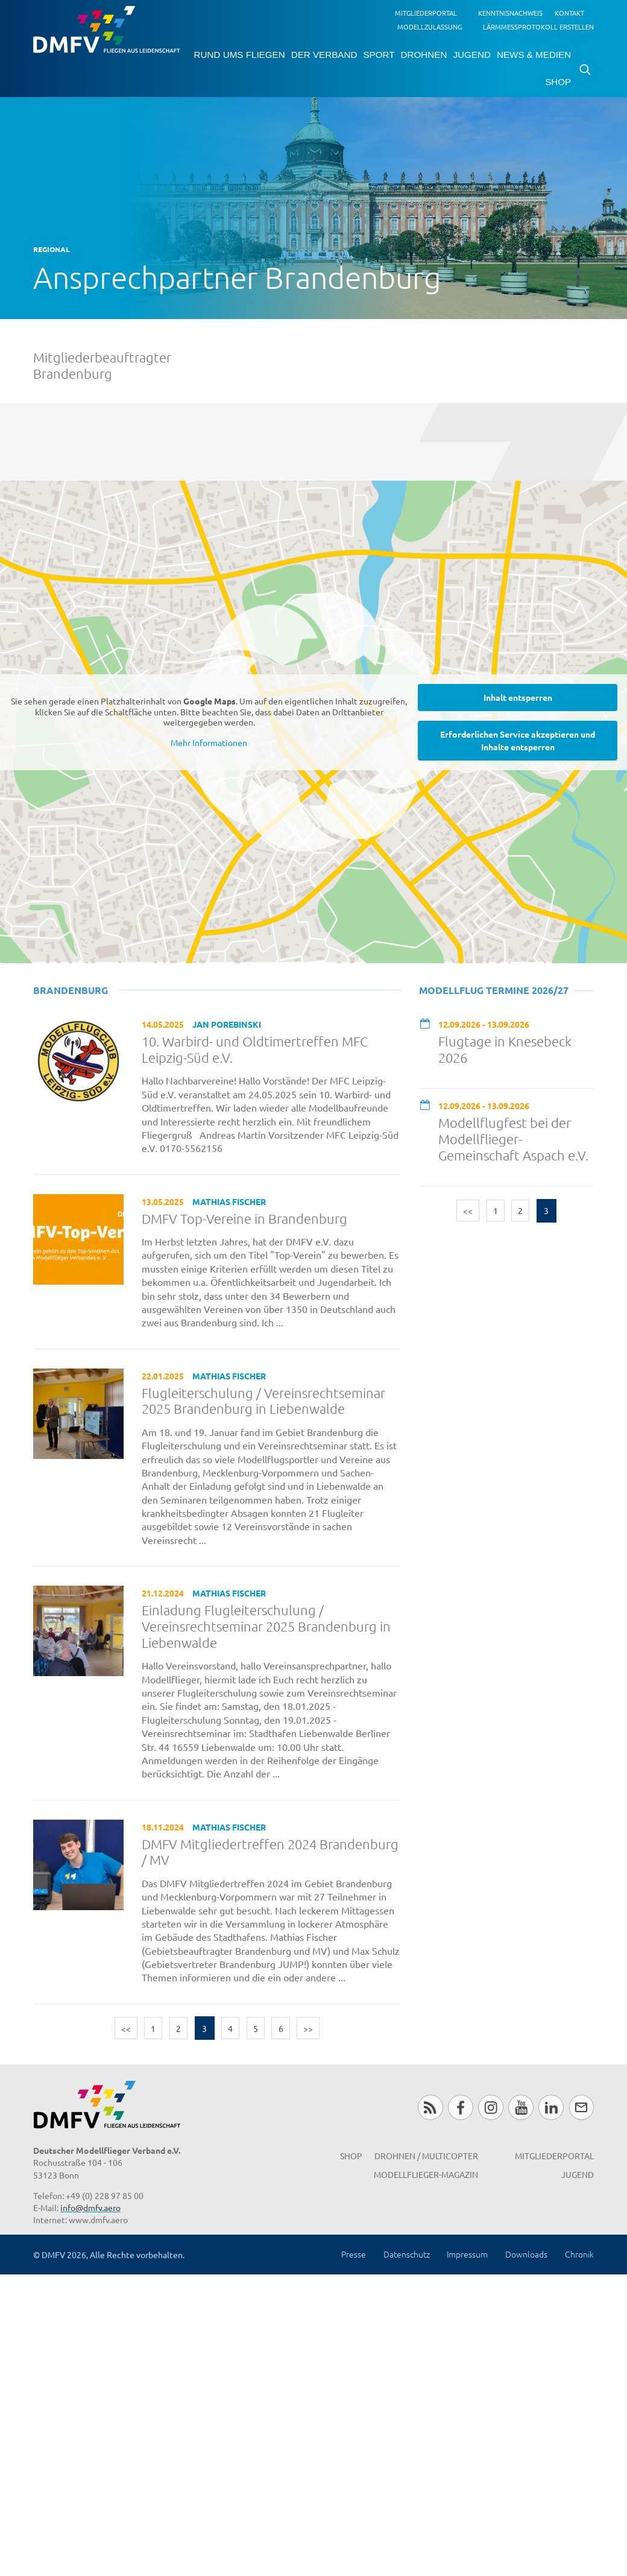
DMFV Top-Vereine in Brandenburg (244, 1218)
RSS (430, 2107)
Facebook (460, 2107)
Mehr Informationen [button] (209, 742)
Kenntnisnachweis (510, 12)
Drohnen (424, 54)
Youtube (520, 2107)
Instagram (490, 2107)
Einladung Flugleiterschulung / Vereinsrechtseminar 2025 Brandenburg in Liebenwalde (266, 1626)
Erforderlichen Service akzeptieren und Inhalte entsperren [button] (517, 740)
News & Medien (534, 54)
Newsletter (581, 2107)
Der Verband (324, 54)
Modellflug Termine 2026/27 (494, 990)
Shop (558, 82)
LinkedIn (550, 2107)
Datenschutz (406, 2254)
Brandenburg (70, 990)
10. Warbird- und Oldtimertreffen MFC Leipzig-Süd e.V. (255, 1049)
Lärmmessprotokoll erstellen (538, 26)
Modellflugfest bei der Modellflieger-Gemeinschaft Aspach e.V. (513, 1139)
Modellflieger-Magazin (426, 2174)
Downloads (526, 2254)
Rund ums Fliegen (239, 54)
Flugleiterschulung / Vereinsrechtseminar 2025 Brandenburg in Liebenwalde (263, 1401)
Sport (378, 54)
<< (126, 2028)
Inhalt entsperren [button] (518, 696)
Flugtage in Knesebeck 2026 (505, 1049)
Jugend (471, 54)
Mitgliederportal (426, 12)
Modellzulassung (429, 26)
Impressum (467, 2254)
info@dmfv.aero (90, 2207)
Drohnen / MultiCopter (426, 2155)
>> (308, 2028)
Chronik (579, 2254)
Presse (353, 2254)
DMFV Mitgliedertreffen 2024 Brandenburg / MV (270, 1852)
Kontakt (569, 12)
